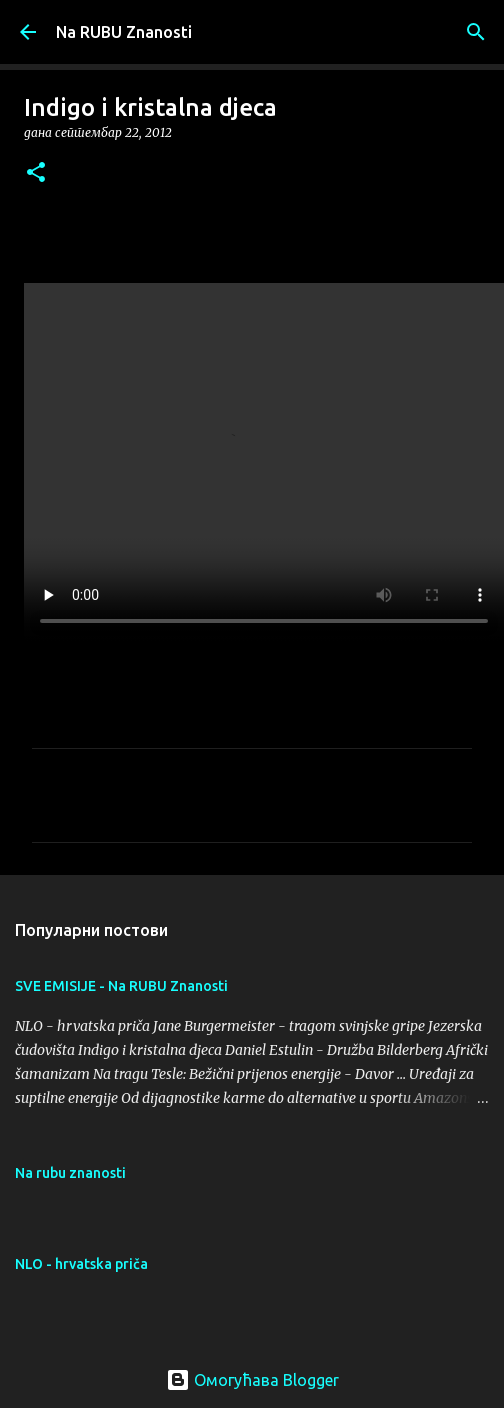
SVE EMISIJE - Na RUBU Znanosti (121, 986)
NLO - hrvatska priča (81, 1264)
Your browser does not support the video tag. (264, 463)
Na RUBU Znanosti (124, 32)
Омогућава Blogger (252, 1380)
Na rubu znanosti (70, 1173)
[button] (36, 173)
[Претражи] (476, 32)
